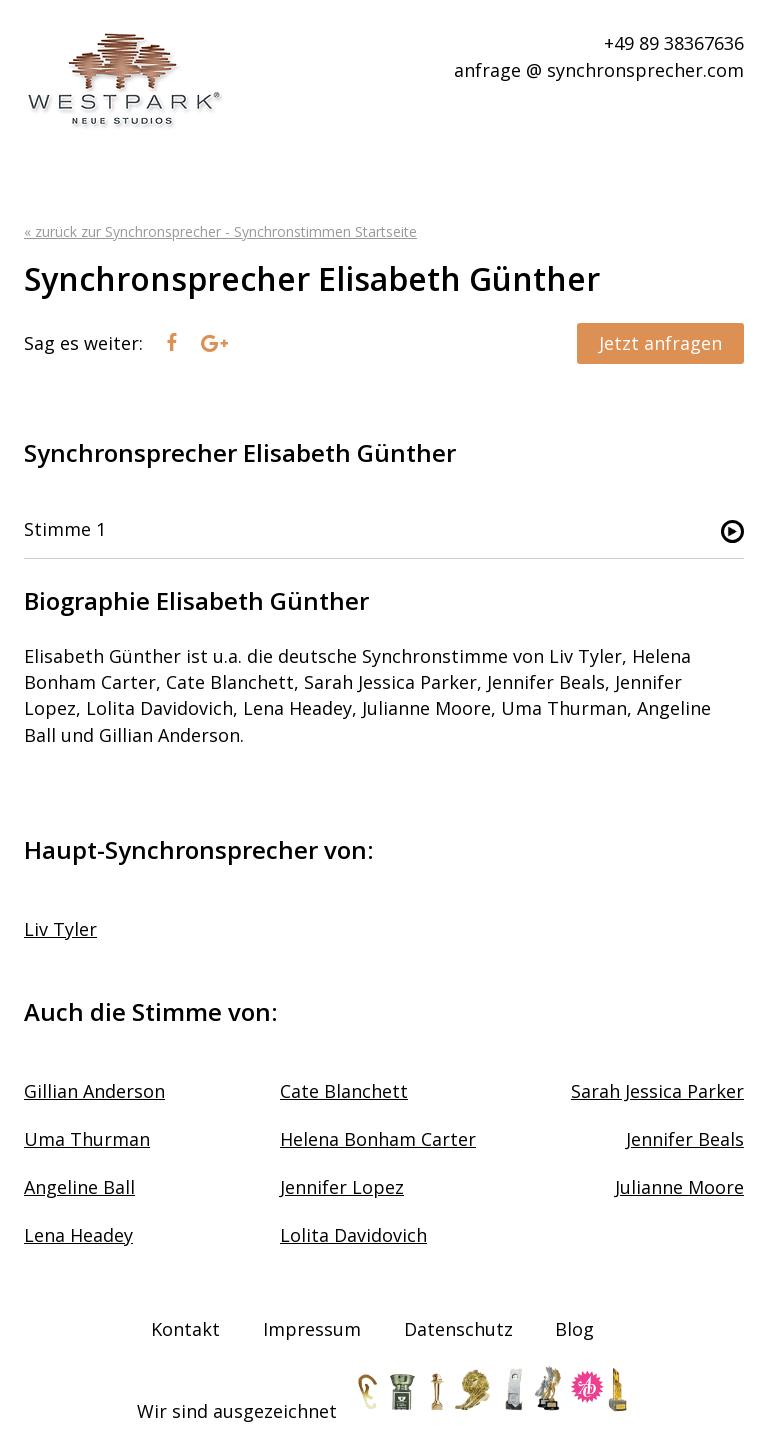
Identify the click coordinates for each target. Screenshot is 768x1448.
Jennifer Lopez (342, 1187)
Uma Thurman (87, 1139)
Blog (574, 1329)
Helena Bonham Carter (378, 1139)
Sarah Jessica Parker (657, 1091)
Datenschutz (458, 1329)
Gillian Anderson (94, 1091)
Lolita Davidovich (353, 1235)
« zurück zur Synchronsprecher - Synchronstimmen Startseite (220, 231)
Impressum (312, 1329)
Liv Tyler (60, 929)
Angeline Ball (79, 1187)
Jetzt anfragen (660, 343)
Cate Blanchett (344, 1091)
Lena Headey (78, 1235)
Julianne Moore (679, 1187)
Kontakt (185, 1329)
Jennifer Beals (685, 1139)
